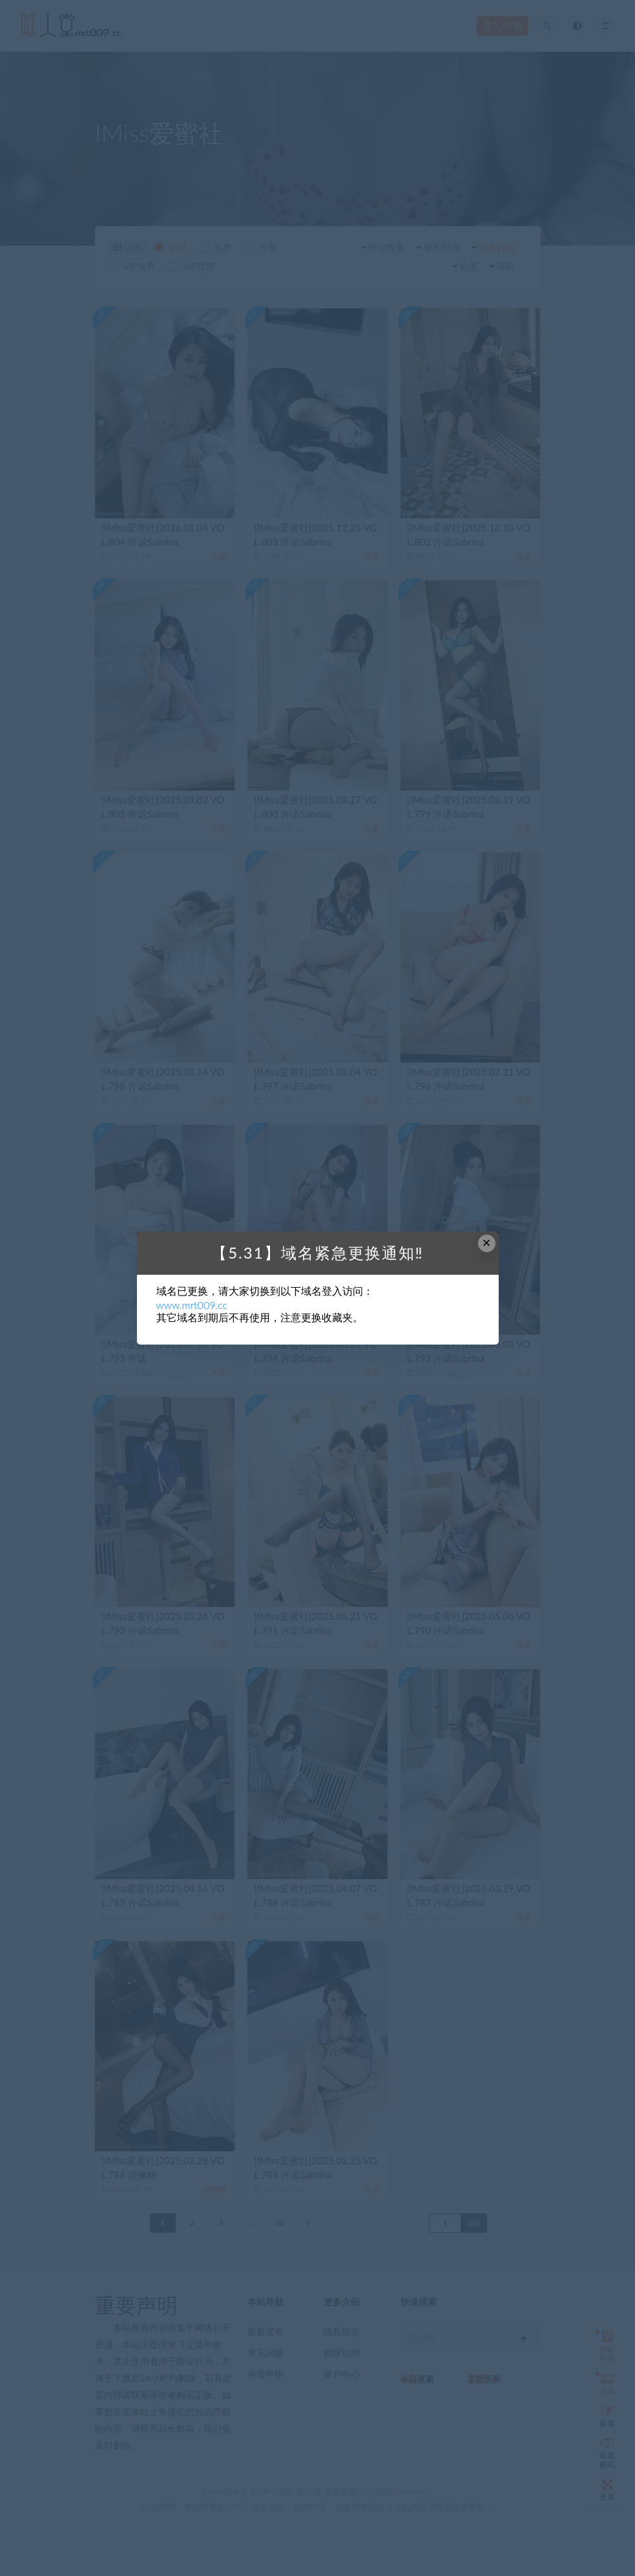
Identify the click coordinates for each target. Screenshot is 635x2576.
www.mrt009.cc (192, 1305)
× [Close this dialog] (487, 1243)
